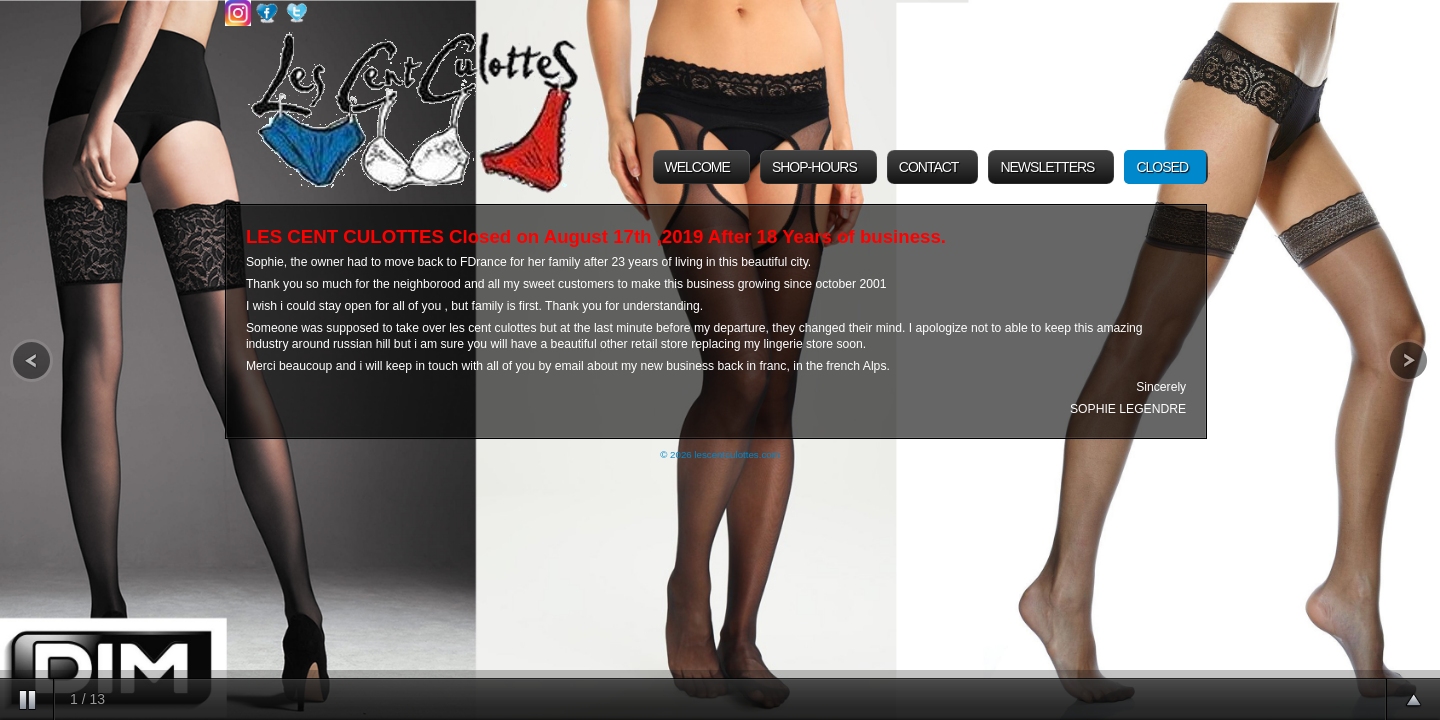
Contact (929, 167)
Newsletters (1047, 167)
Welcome (697, 167)
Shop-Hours (814, 167)
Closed (1162, 167)
